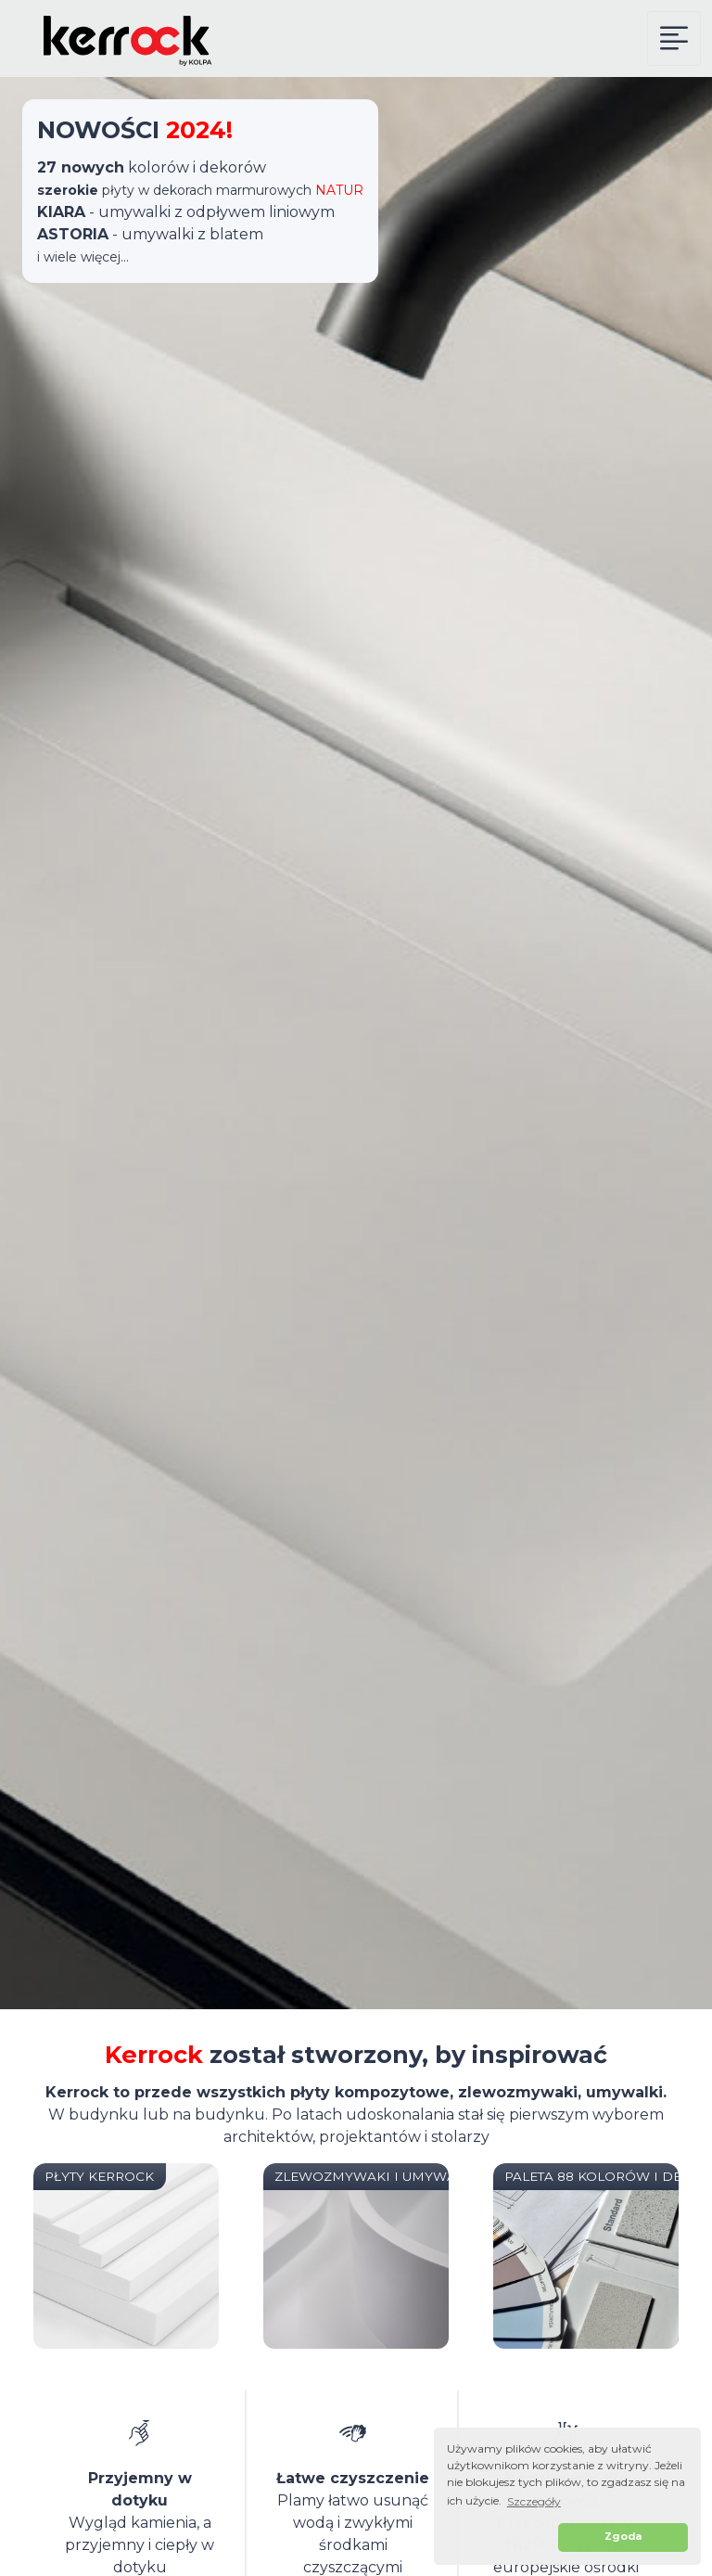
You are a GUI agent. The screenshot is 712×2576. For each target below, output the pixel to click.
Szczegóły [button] (534, 2501)
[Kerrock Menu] (674, 38)
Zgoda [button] (623, 2537)
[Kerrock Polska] (115, 38)
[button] (500, 2537)
